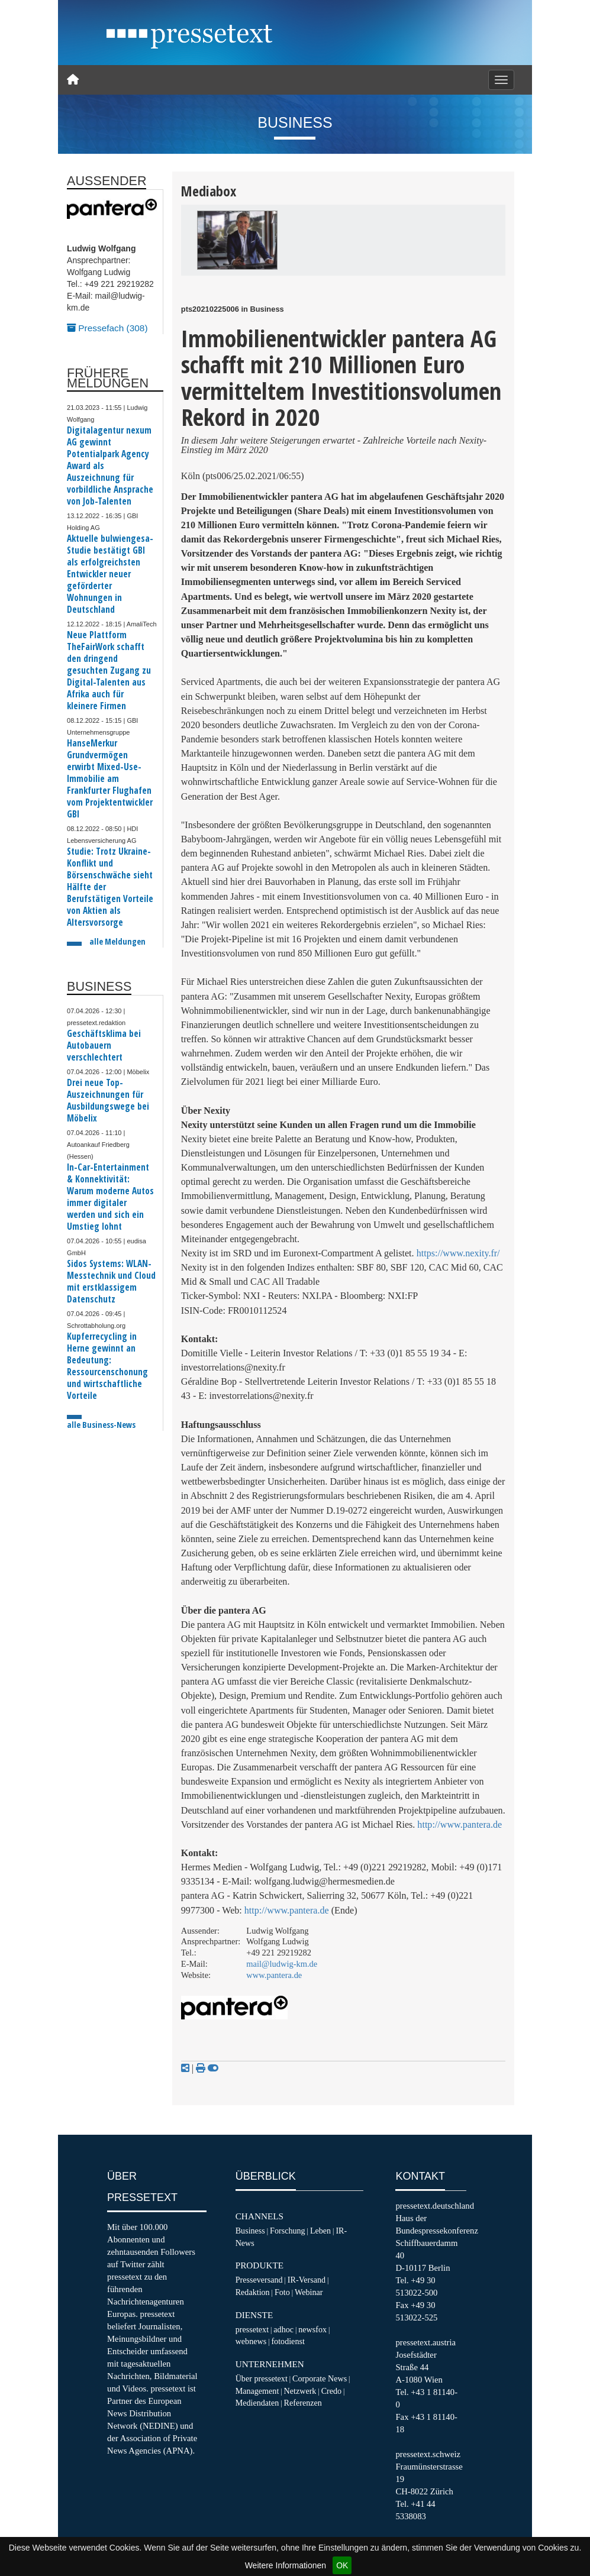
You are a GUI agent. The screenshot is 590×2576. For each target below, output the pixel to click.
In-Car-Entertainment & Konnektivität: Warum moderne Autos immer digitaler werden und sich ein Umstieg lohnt (110, 1197)
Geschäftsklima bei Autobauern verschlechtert (104, 1045)
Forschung (287, 2230)
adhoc (283, 2329)
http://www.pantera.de (459, 1824)
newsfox (312, 2329)
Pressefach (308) (107, 328)
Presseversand (259, 2279)
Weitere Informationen (285, 2565)
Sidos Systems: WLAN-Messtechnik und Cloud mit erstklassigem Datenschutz (111, 1281)
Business (250, 2230)
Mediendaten (257, 2402)
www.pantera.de (274, 1975)
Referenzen (303, 2402)
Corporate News (319, 2378)
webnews (251, 2341)
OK (342, 2565)
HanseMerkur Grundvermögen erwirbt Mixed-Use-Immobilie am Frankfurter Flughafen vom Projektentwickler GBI (110, 778)
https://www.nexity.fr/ (458, 1253)
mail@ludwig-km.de (281, 1964)
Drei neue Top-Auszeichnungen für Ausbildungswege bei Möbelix (108, 1100)
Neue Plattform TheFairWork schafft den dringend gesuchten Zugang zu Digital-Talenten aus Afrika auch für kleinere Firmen (109, 670)
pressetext (252, 2329)
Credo (331, 2391)
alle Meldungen (117, 941)
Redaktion (253, 2292)
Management (257, 2391)
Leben (320, 2230)
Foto (282, 2292)
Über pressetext (262, 2378)
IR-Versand (306, 2279)
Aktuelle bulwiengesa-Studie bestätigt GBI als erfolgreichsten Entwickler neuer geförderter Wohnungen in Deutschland (110, 574)
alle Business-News (101, 1424)
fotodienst (287, 2341)
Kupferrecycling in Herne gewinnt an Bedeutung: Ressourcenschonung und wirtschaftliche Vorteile (107, 1366)
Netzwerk (300, 2391)
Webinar (309, 2292)
